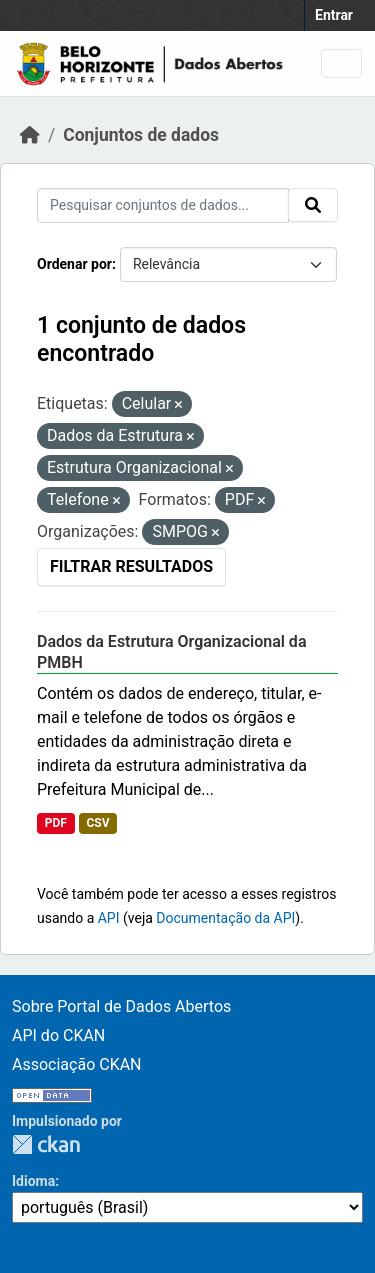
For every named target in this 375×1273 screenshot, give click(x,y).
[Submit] (313, 205)
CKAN (46, 1144)
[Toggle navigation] (341, 63)
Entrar (334, 15)
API (109, 918)
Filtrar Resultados (131, 566)
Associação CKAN (77, 1064)
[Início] (30, 135)
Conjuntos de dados (141, 135)
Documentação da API (225, 918)
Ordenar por (74, 264)
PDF (56, 823)
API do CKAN (58, 1035)
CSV (97, 823)
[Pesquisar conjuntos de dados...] (163, 205)
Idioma (33, 1181)
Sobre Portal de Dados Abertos (121, 1006)
